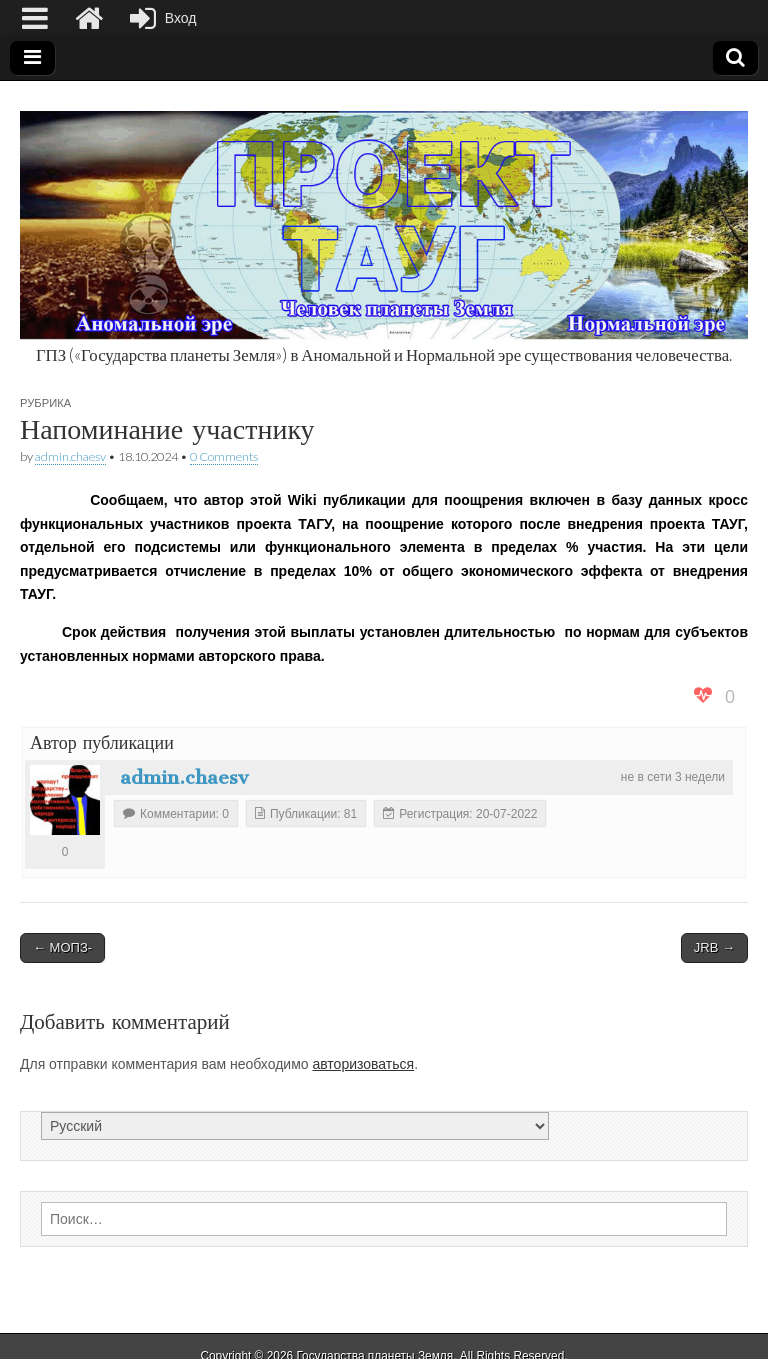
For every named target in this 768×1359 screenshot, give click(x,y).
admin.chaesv (70, 456)
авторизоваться (363, 1064)
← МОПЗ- (62, 947)
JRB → (714, 947)
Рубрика (45, 402)
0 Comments (224, 456)
